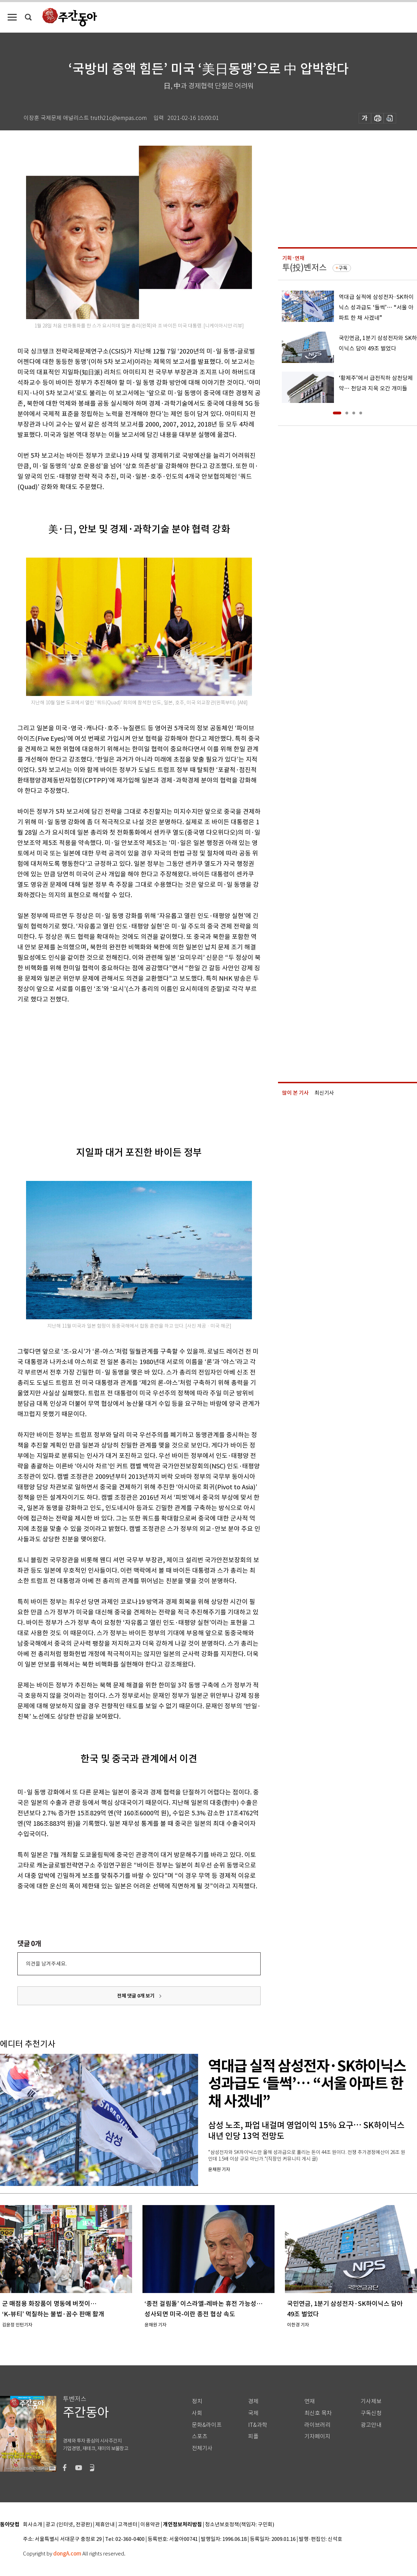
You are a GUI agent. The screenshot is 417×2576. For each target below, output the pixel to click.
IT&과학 (257, 2425)
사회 (197, 2413)
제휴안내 (105, 2525)
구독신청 (371, 2413)
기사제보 (371, 2401)
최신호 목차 (318, 2413)
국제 (253, 2413)
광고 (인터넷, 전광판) (69, 2525)
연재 (309, 2401)
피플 (253, 2436)
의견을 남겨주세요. (46, 1963)
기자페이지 (317, 2436)
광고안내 (371, 2425)
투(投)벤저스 (304, 267)
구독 (343, 268)
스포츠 (199, 2436)
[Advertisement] (97, 1063)
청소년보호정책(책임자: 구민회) (239, 2525)
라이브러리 (317, 2425)
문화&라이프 (207, 2425)
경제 (253, 2401)
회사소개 (32, 2525)
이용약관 (150, 2525)
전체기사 (202, 2448)
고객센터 (127, 2525)
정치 (197, 2401)
